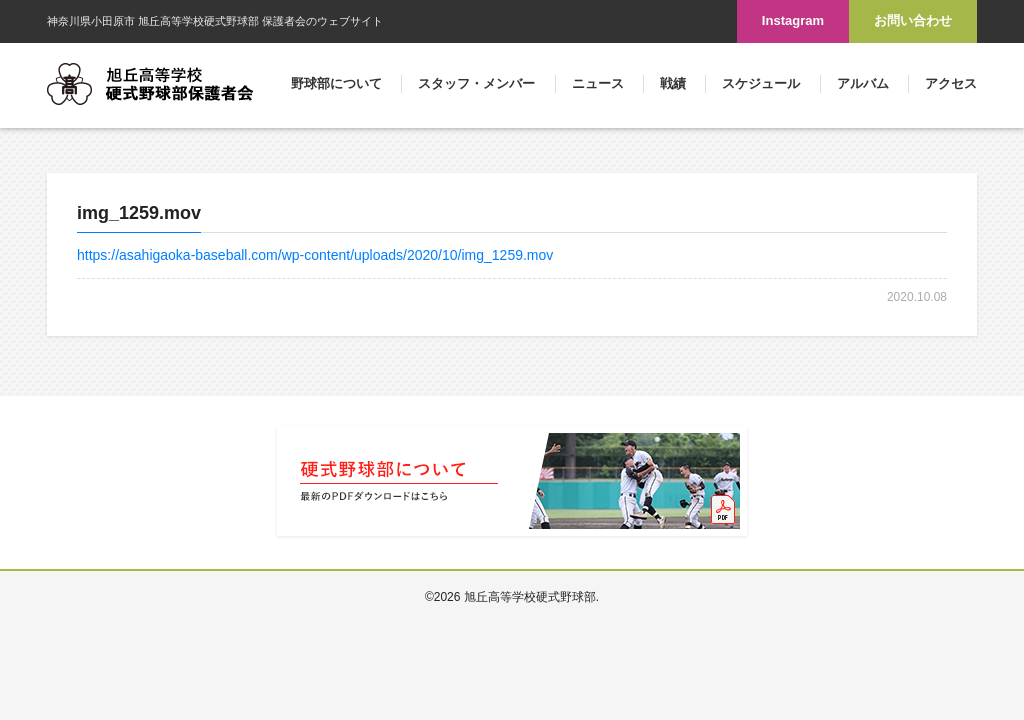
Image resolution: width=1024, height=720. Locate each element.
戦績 (673, 83)
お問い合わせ (913, 20)
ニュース (598, 83)
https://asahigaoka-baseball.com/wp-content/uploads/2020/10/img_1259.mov (315, 255)
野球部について (336, 83)
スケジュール (761, 83)
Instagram (793, 20)
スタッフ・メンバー (476, 83)
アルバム (863, 83)
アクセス (951, 83)
